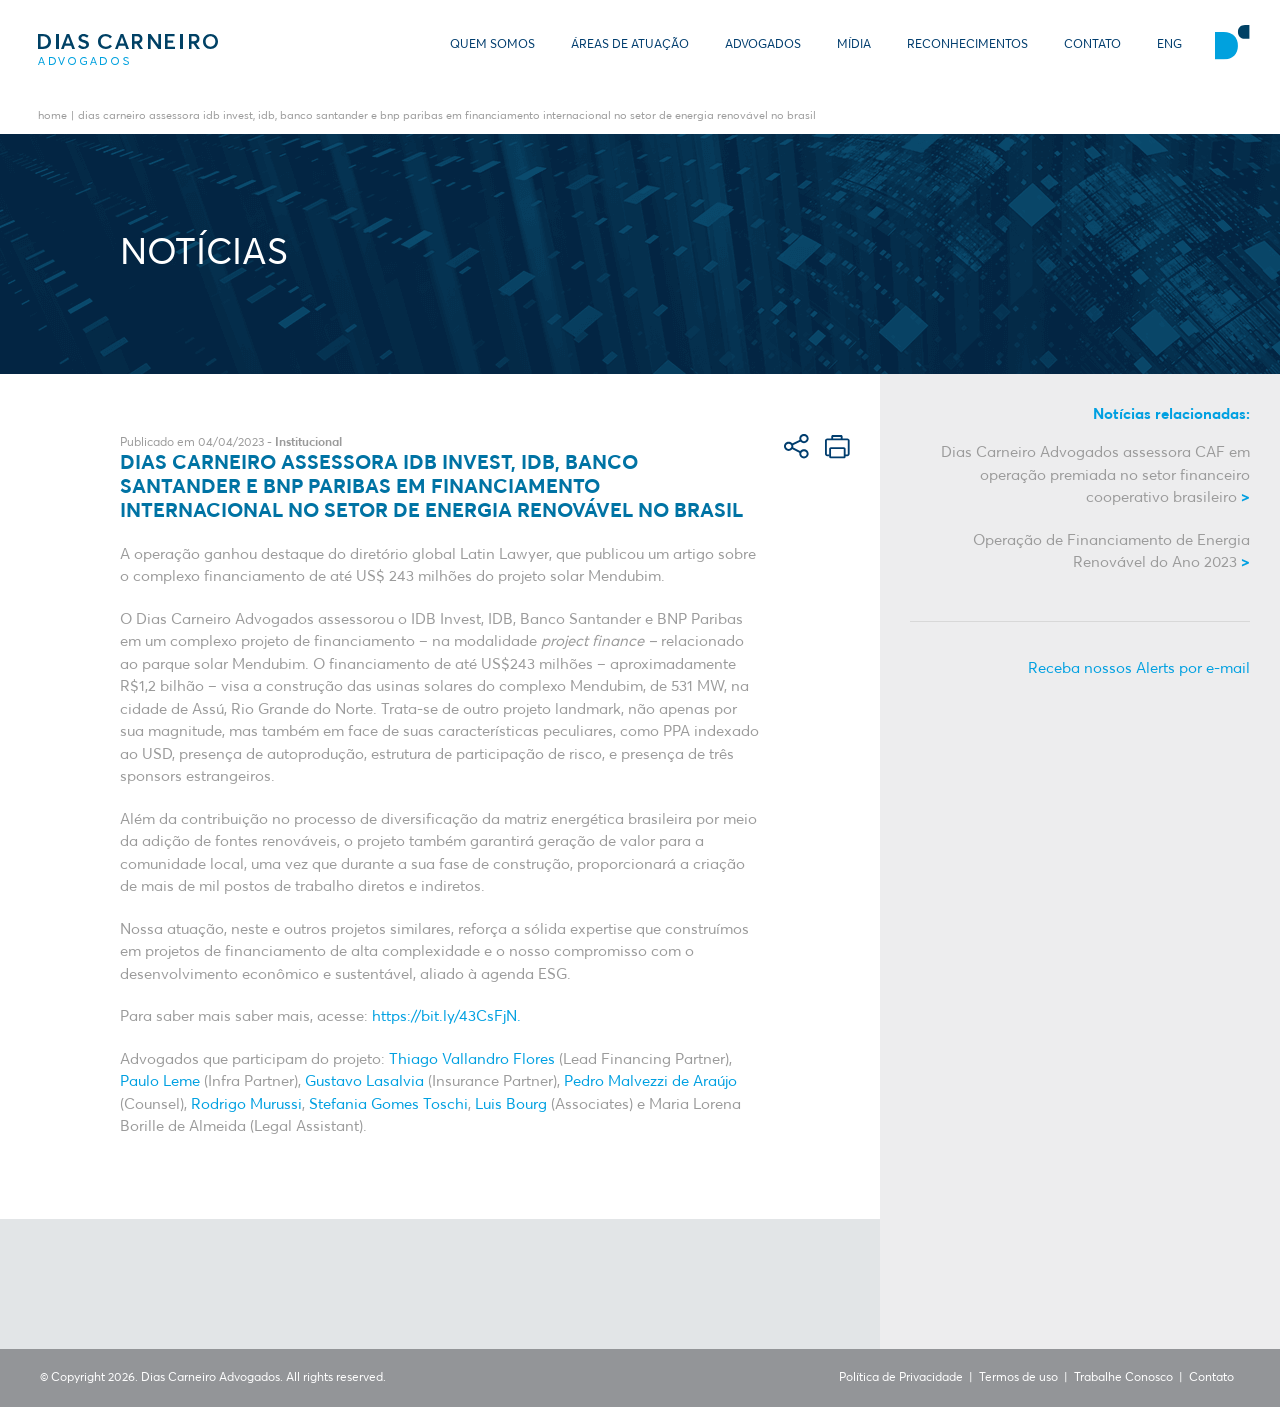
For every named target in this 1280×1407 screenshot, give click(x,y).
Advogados (763, 45)
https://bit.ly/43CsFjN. (444, 1016)
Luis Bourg (509, 1104)
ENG (1169, 45)
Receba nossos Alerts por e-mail (1139, 668)
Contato (1092, 45)
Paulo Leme (160, 1081)
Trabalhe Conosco (1123, 1378)
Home (52, 116)
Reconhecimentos (967, 45)
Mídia (854, 45)
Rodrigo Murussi (246, 1104)
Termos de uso (1018, 1378)
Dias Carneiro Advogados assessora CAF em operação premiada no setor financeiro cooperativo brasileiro (1095, 475)
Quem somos (492, 45)
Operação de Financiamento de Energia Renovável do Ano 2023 (1111, 552)
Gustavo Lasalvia (364, 1081)
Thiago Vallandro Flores (472, 1059)
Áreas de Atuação (630, 45)
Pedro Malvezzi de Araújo (650, 1081)
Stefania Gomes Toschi (386, 1104)
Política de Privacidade (901, 1378)
